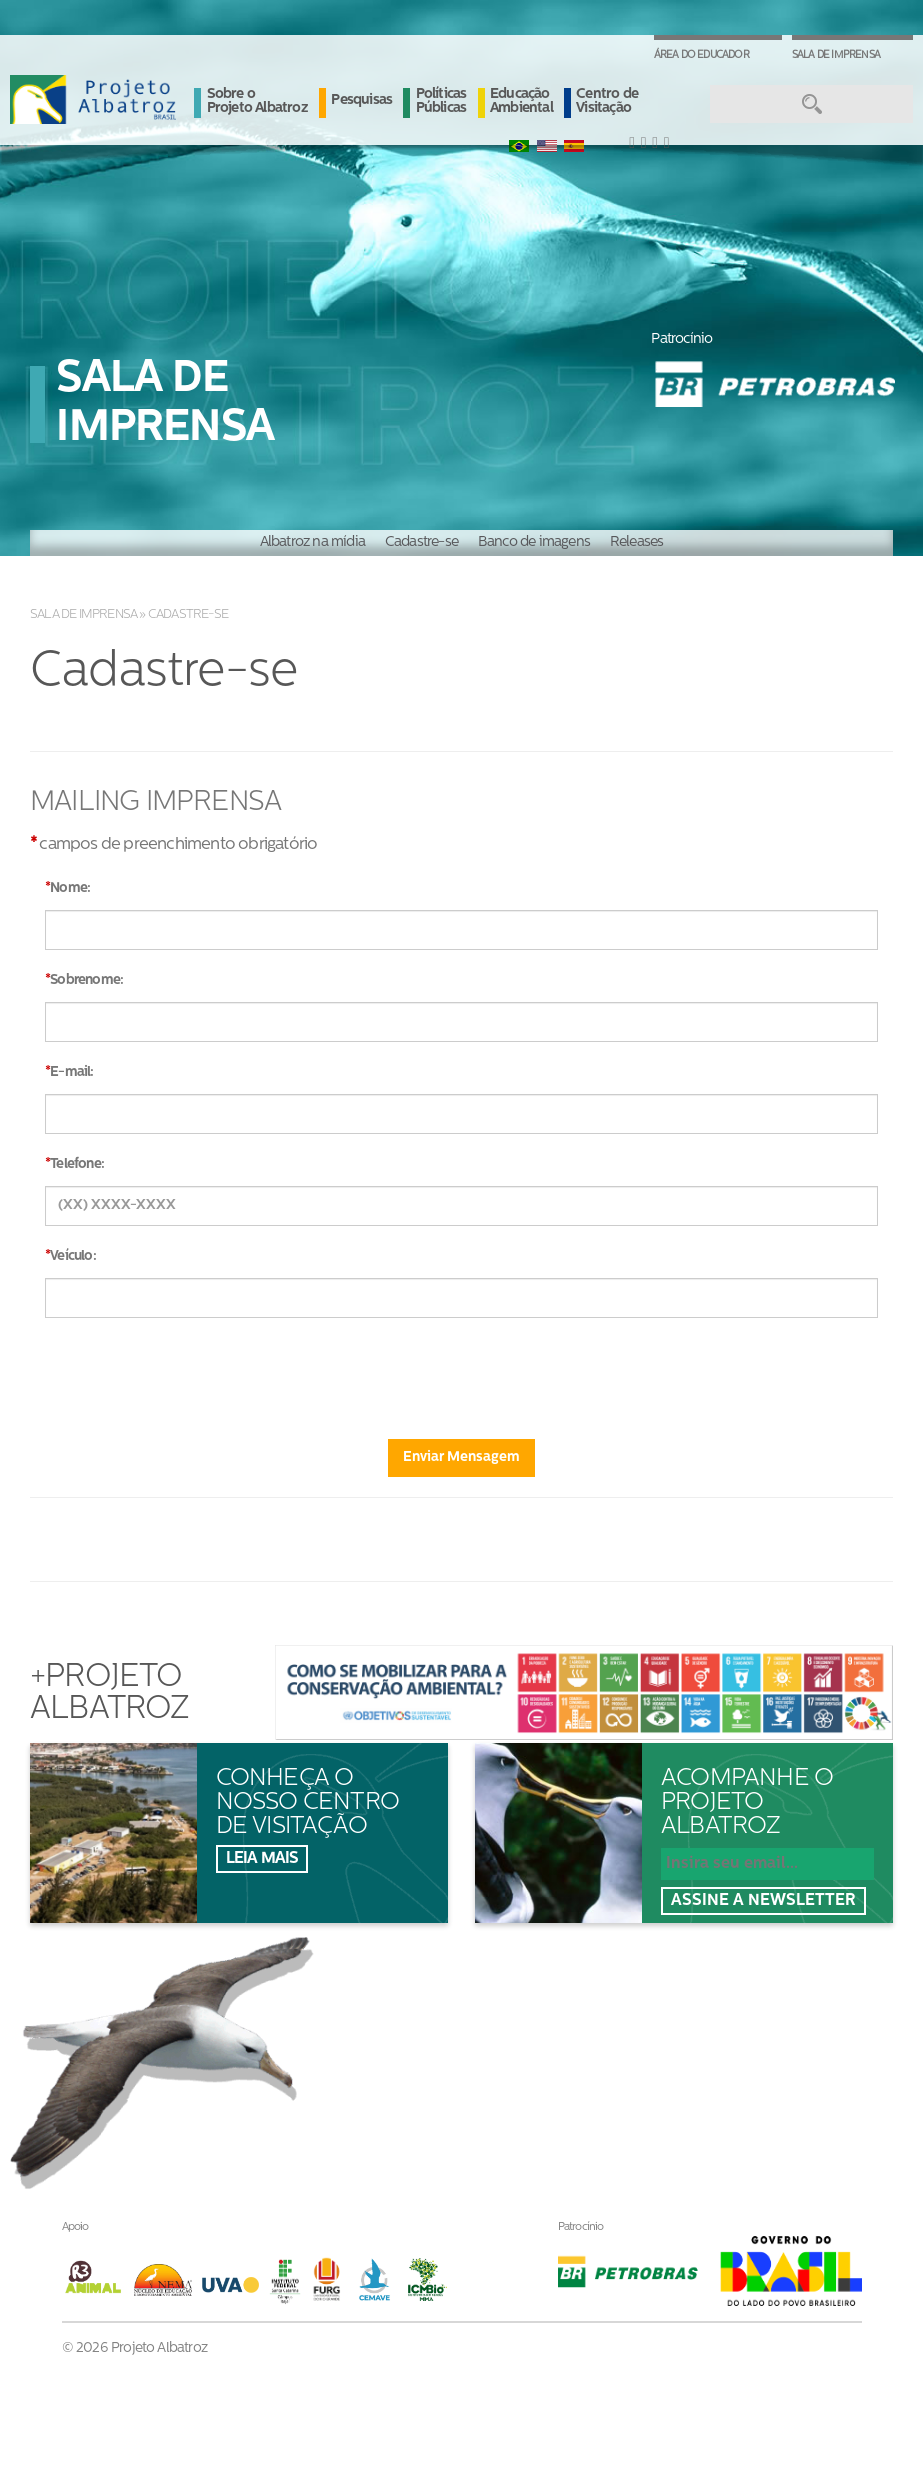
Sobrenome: (86, 980)
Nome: (70, 888)
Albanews (532, 2023)
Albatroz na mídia (312, 542)
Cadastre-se (421, 542)
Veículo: (73, 1256)
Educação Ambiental (521, 101)
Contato (526, 2064)
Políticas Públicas (441, 101)
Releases (637, 542)
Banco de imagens (534, 542)
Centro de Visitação (607, 101)
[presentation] (462, 1372)
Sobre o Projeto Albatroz (257, 101)
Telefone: (77, 1164)
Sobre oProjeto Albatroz (397, 1990)
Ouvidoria (532, 2106)
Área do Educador (701, 55)
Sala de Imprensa (836, 55)
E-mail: (71, 1072)
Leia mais (262, 1859)
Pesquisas (361, 100)
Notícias (526, 1982)
